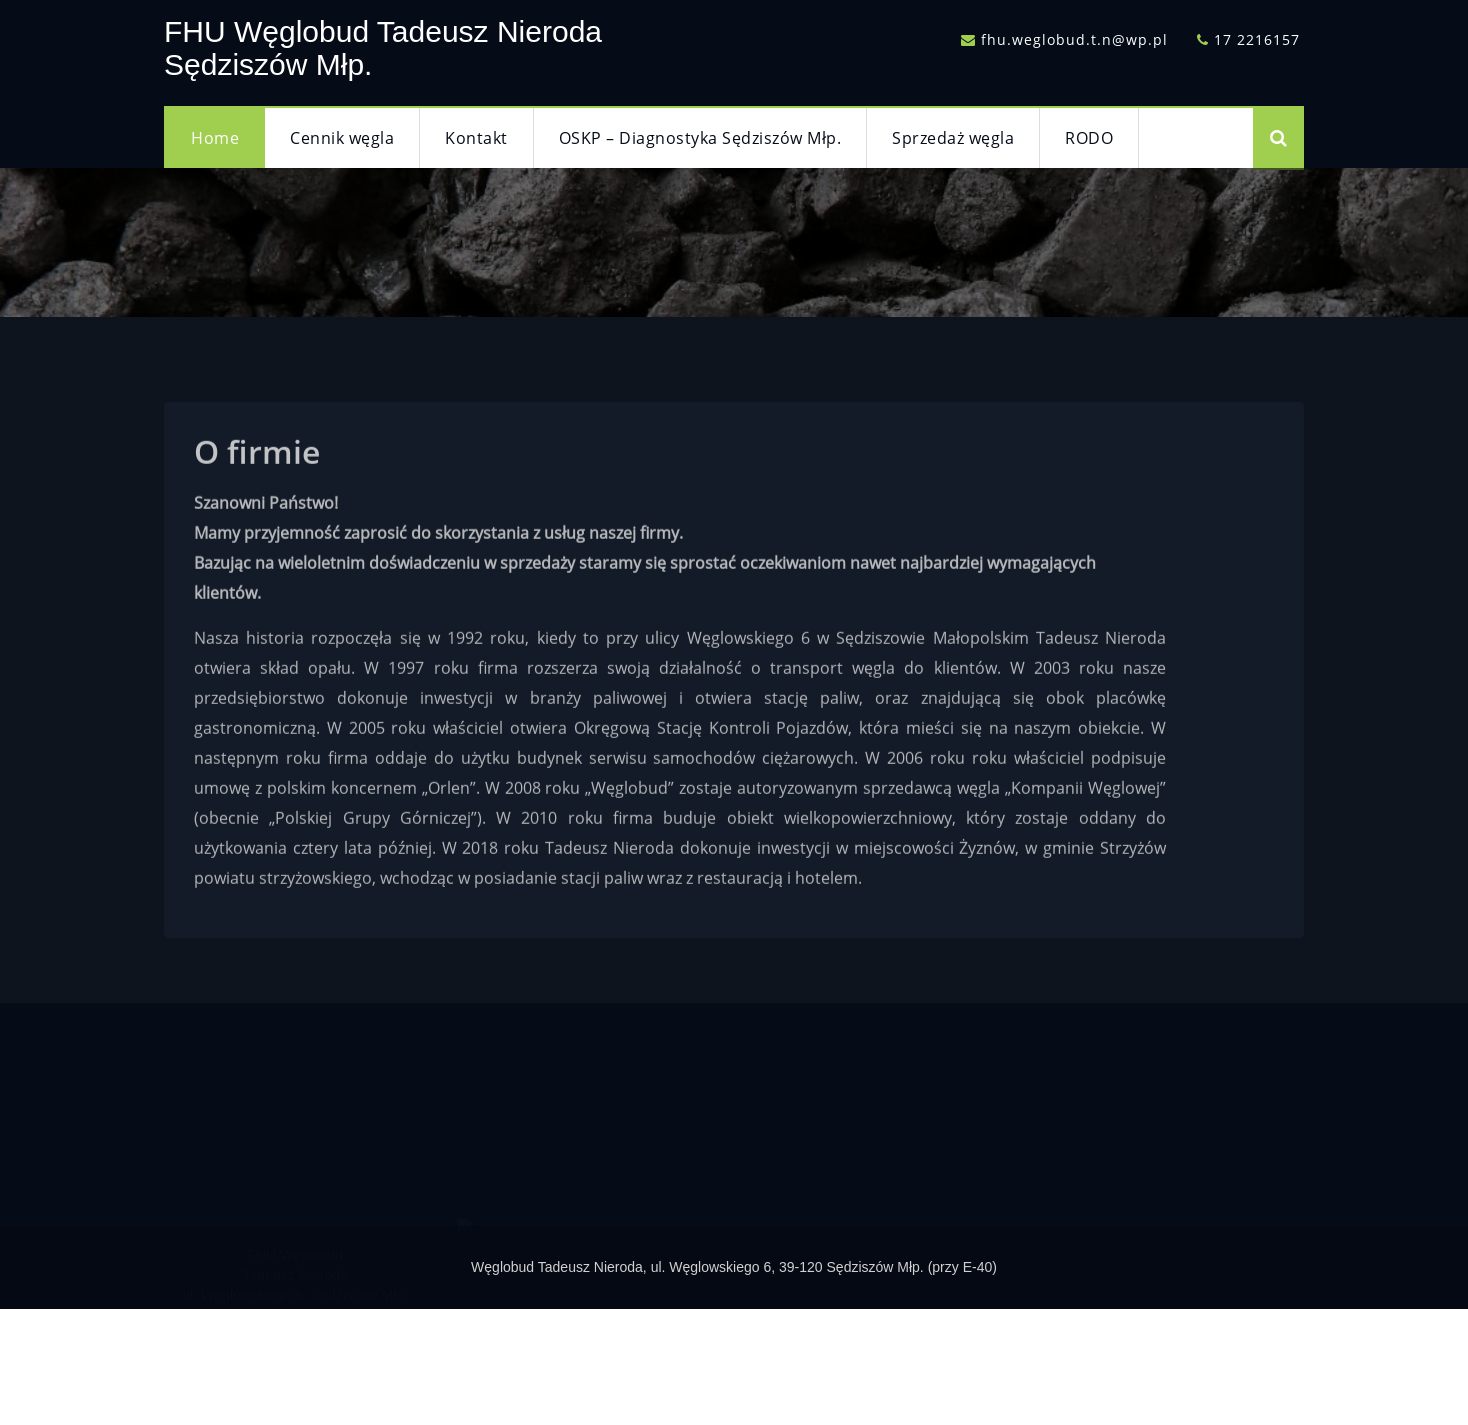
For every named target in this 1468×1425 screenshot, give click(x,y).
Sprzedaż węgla (953, 138)
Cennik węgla (342, 138)
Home (215, 138)
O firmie (257, 462)
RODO (1089, 138)
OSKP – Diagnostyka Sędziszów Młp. (700, 138)
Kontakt (476, 138)
